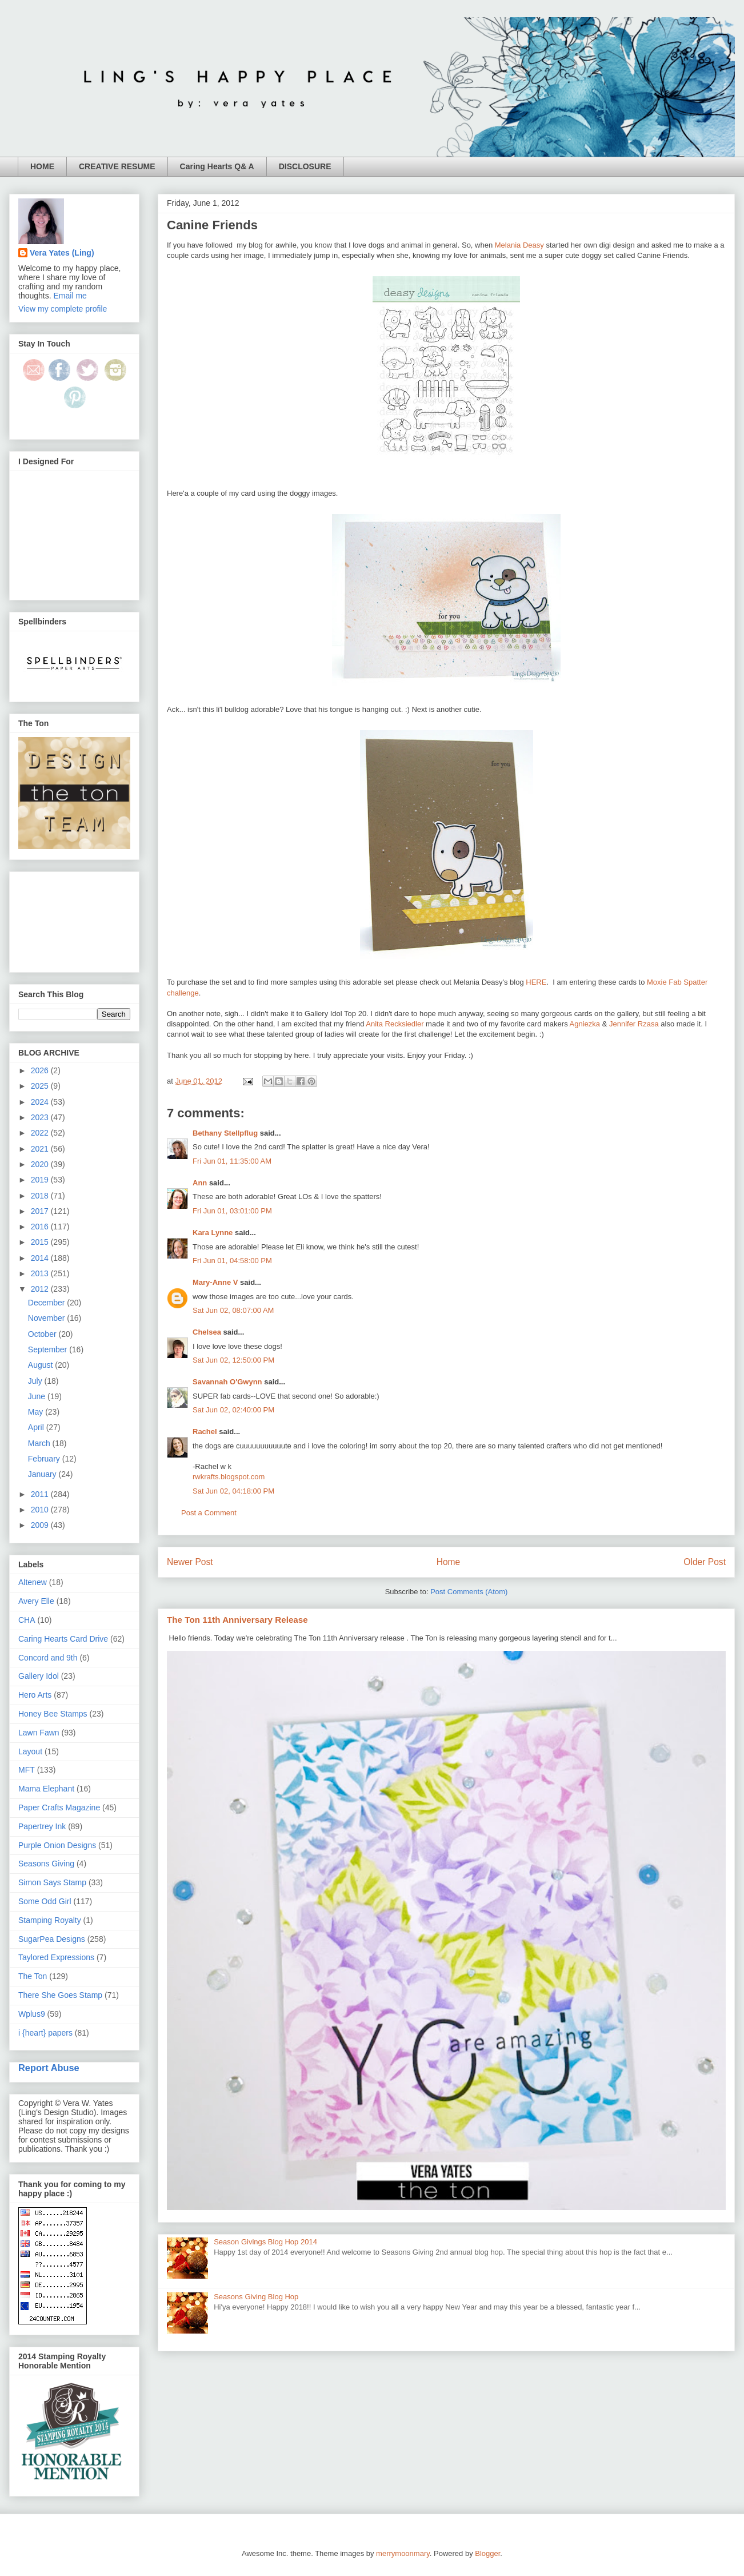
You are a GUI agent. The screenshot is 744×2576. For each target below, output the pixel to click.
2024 (41, 1101)
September (48, 1349)
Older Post (704, 1562)
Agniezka (585, 1024)
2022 (41, 1132)
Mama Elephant (46, 1788)
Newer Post (190, 1562)
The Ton (32, 1976)
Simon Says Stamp (52, 1882)
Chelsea (207, 1332)
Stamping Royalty (49, 1920)
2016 (41, 1226)
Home (449, 1562)
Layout (30, 1751)
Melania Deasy (519, 245)
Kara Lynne (213, 1232)
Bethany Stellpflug (225, 1133)
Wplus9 (31, 2013)
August (41, 1364)
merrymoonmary (403, 2553)
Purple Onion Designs (57, 1845)
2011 (41, 1494)
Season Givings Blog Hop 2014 (265, 2241)
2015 (41, 1242)
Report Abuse (48, 2068)
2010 (41, 1509)
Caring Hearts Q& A (217, 166)
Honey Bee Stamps (52, 1713)
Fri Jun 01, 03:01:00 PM (232, 1211)
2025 (41, 1085)
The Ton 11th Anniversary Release (237, 1620)
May (36, 1411)
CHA (26, 1620)
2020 (41, 1164)
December (47, 1302)
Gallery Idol (38, 1676)
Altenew (32, 1582)
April (37, 1427)
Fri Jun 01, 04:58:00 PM (232, 1260)
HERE (536, 982)
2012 (41, 1288)
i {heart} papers (45, 2032)
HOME (42, 166)
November (47, 1318)
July (36, 1380)
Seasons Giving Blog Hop (256, 2296)
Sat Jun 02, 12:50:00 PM (233, 1360)
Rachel (205, 1431)
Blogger (487, 2553)
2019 (41, 1179)
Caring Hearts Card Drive (63, 1638)
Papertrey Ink (42, 1826)
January (43, 1474)
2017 (41, 1211)
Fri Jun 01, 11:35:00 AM (232, 1161)
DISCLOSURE (305, 166)
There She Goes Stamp (60, 1995)
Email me (70, 295)
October (43, 1334)
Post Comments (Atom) (468, 1591)
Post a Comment (209, 1512)
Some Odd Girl (44, 1901)
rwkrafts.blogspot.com (229, 1476)
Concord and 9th (48, 1657)
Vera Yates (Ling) (62, 252)
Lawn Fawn (38, 1732)
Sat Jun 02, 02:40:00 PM (233, 1410)
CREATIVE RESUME (117, 166)
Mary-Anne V (215, 1282)
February (45, 1458)
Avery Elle (36, 1601)
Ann (200, 1182)
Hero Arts (34, 1694)
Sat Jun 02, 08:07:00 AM (233, 1310)
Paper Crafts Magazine (59, 1807)
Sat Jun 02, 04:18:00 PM (233, 1491)
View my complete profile (62, 308)
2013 (41, 1273)
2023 (41, 1117)
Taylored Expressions (56, 1957)
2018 (41, 1195)
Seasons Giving (46, 1863)
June (37, 1396)
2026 (41, 1070)
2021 (41, 1148)
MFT (26, 1769)
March (40, 1443)
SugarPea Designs (51, 1939)
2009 (41, 1525)
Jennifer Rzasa (634, 1024)
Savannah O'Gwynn (227, 1381)
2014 (41, 1258)
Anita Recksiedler (394, 1024)
